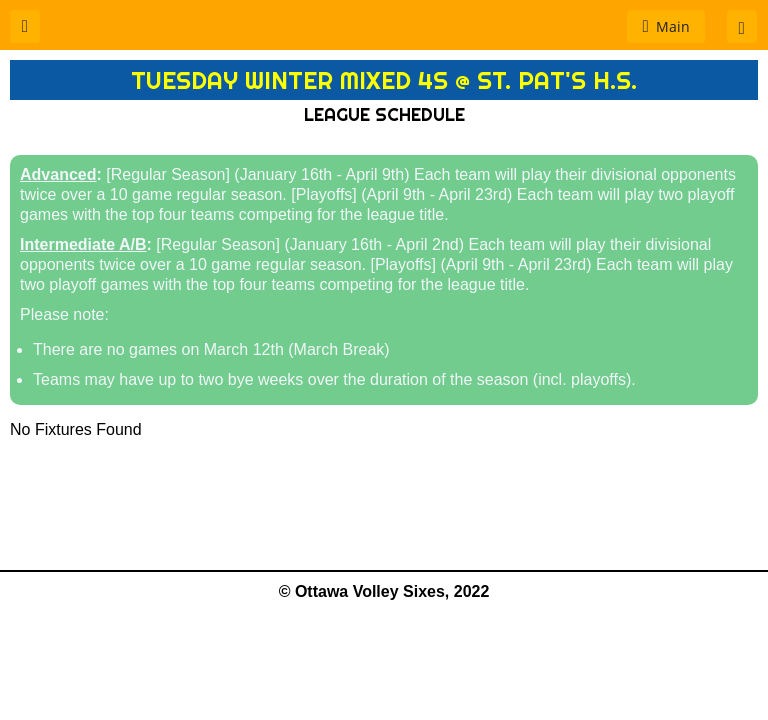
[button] (25, 26)
